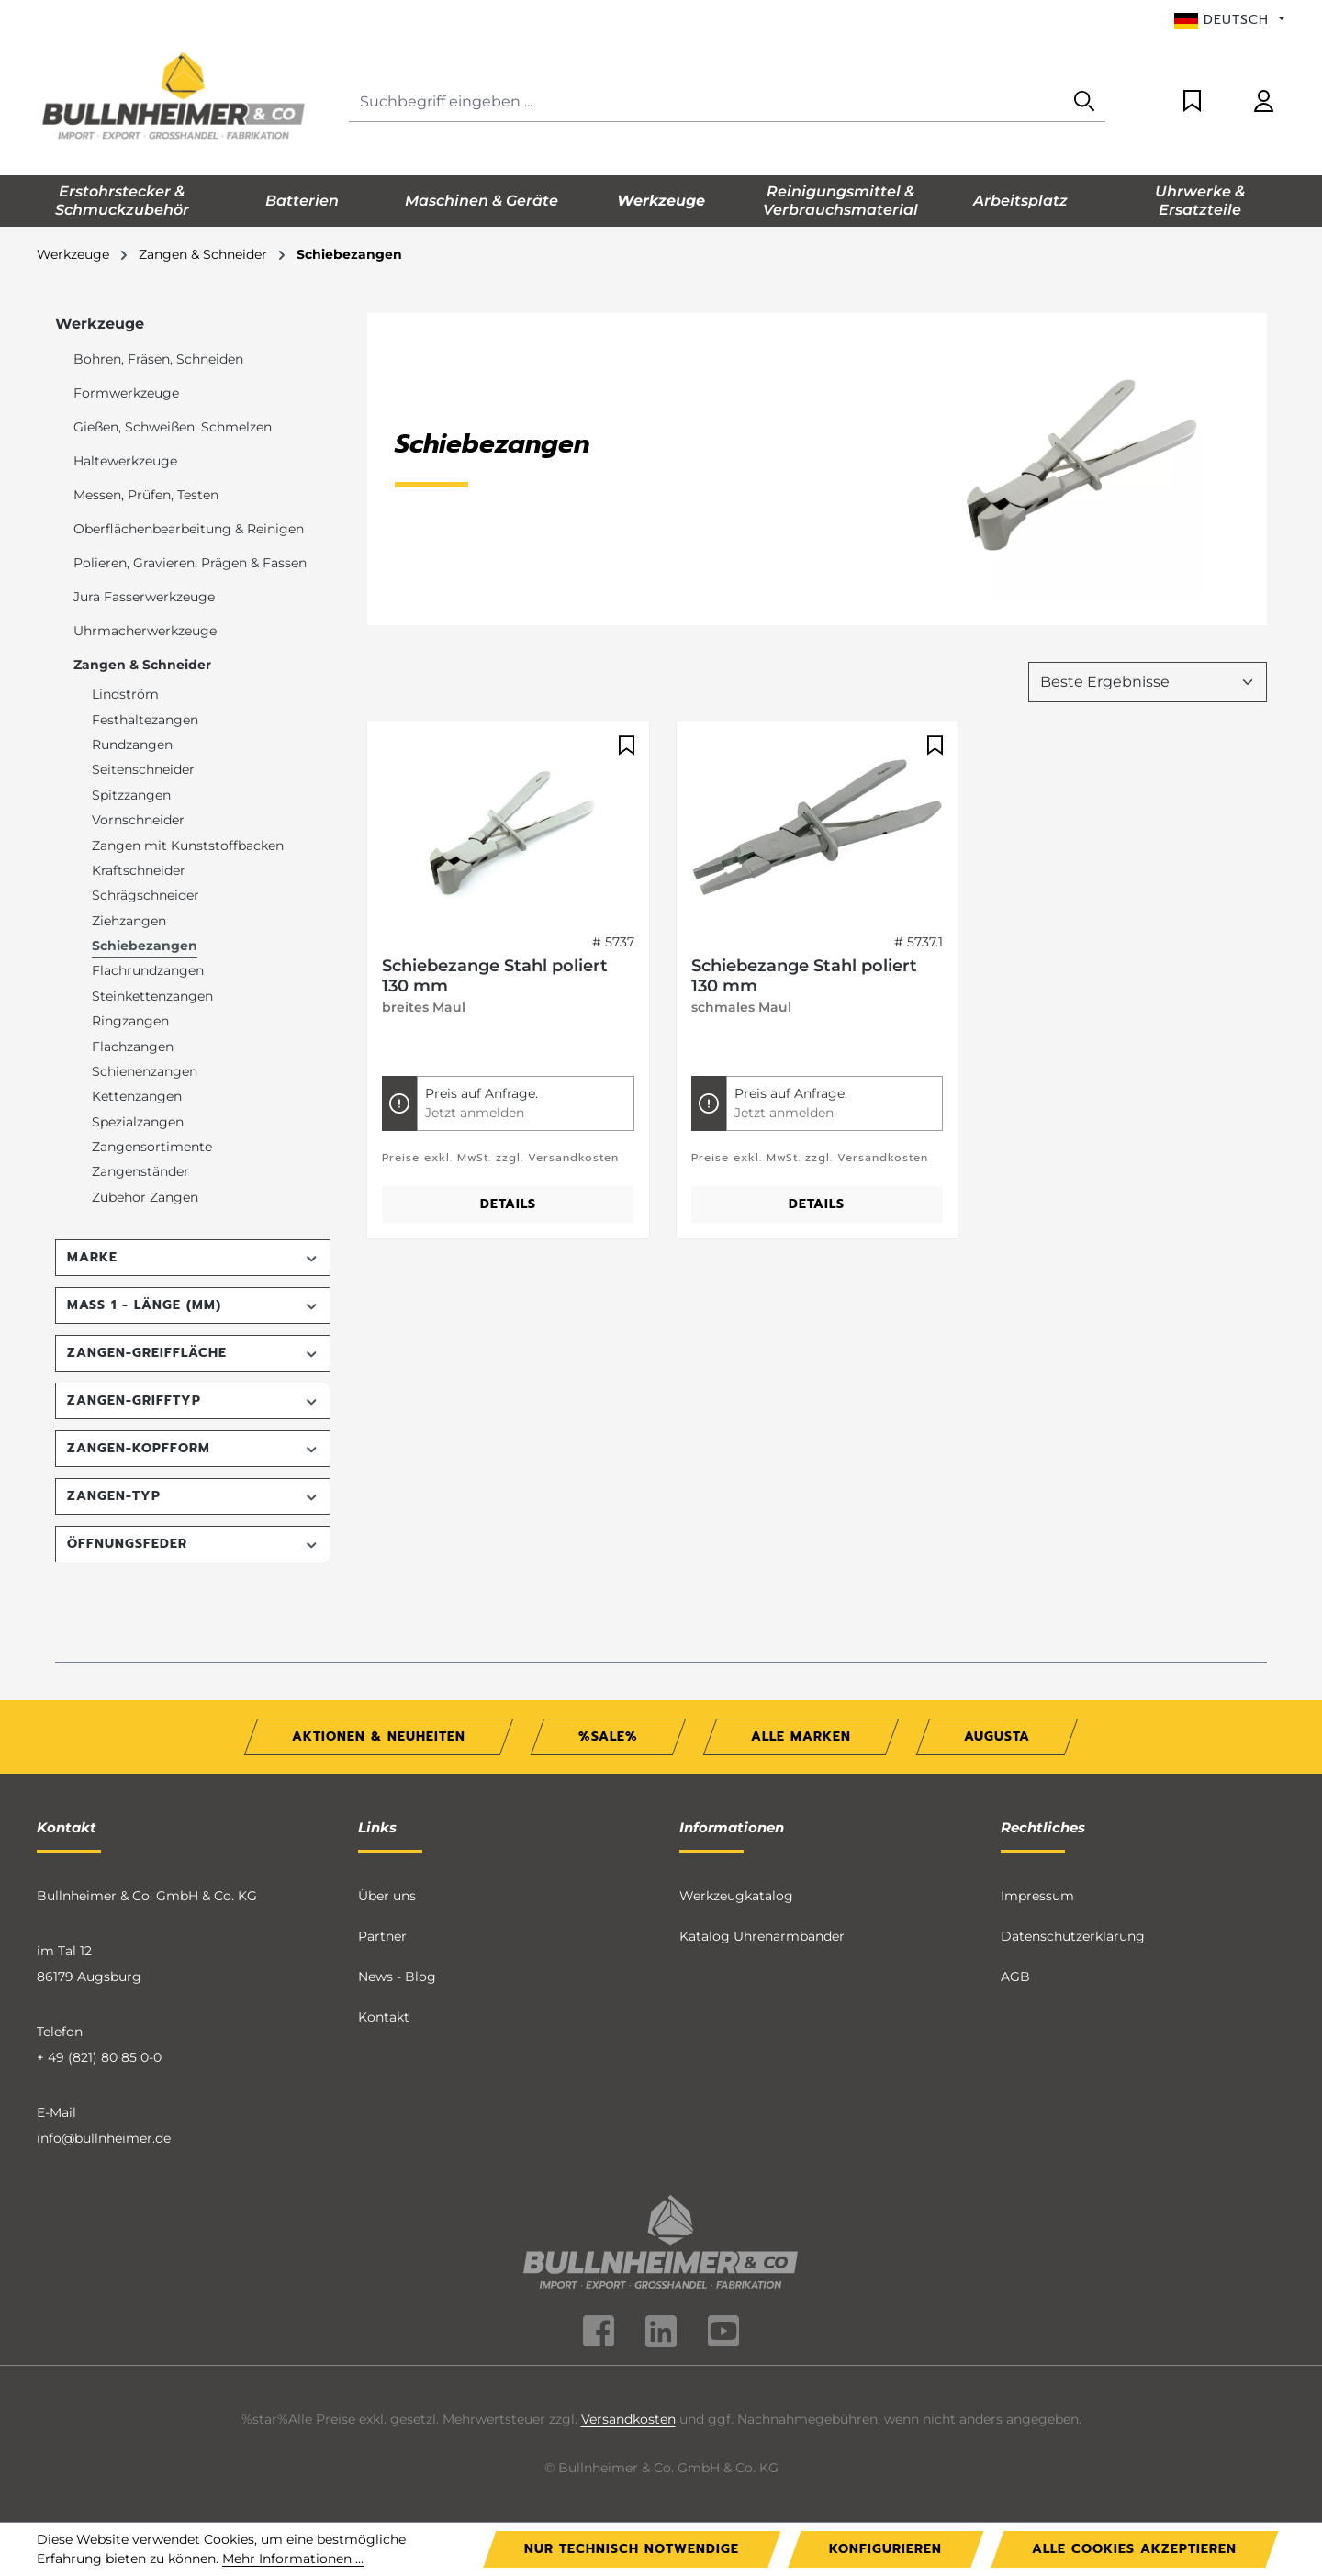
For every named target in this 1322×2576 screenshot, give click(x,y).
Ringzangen (130, 1021)
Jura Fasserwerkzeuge (144, 596)
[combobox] (706, 102)
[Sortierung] (1147, 682)
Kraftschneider (138, 870)
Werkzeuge (99, 323)
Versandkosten (628, 2419)
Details (508, 1204)
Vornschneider (138, 820)
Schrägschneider (145, 895)
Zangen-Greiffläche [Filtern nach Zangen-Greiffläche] (193, 1352)
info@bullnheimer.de (104, 2138)
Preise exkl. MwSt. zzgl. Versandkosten (500, 1157)
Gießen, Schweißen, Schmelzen (172, 427)
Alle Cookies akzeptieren (1134, 2549)
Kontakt (383, 2017)
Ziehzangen (129, 921)
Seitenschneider (143, 769)
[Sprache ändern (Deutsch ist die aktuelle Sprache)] (1229, 20)
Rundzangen (132, 744)
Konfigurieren (885, 2549)
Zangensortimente (152, 1146)
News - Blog (397, 1976)
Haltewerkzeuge (125, 461)
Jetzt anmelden (474, 1112)
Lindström (125, 694)
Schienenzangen (144, 1071)
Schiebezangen (144, 945)
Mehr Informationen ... (293, 2558)
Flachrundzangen (148, 970)
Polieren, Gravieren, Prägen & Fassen (190, 562)
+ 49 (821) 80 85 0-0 (99, 2057)
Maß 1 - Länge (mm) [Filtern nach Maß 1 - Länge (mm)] (193, 1305)
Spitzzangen (131, 795)
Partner (382, 1936)
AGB (1015, 1976)
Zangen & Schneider (142, 664)
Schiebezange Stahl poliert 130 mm (495, 976)
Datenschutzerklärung (1073, 1936)
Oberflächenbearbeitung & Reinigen (188, 529)
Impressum (1037, 1895)
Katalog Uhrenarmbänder (762, 1936)
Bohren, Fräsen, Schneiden (158, 359)
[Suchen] (1084, 102)
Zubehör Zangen (145, 1197)
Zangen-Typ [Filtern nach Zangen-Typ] (193, 1496)
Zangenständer (140, 1171)
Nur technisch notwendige (631, 2549)
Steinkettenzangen (152, 996)
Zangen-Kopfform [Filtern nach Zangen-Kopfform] (193, 1448)
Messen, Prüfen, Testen (145, 495)
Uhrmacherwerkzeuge (145, 630)
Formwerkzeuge (126, 393)
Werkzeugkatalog (736, 1895)
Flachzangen (133, 1046)
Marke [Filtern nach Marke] (193, 1257)
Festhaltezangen (145, 719)
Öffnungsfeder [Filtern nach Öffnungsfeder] (193, 1543)
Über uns (387, 1895)
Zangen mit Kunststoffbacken (188, 845)
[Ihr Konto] (1263, 102)
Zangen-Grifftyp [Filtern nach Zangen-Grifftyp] (193, 1400)
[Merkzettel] (1192, 102)
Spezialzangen (138, 1122)
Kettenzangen (137, 1096)
